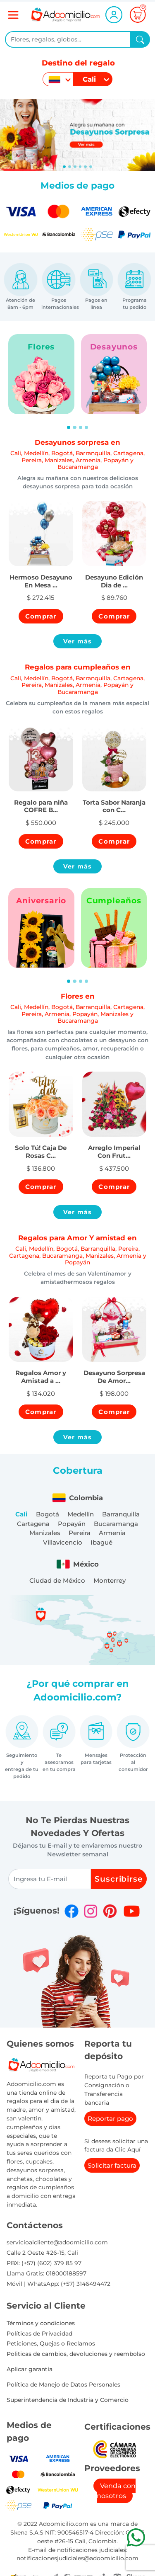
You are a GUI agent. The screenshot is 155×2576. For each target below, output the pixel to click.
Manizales (44, 1533)
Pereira (80, 1533)
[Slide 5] (90, 166)
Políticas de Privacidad (39, 2333)
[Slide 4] (85, 166)
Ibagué (101, 1542)
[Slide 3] (80, 166)
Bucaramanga (116, 1524)
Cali (21, 1514)
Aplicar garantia (29, 2369)
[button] (41, 576)
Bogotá (47, 1514)
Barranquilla (121, 1514)
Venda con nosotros (116, 2491)
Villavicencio (62, 1542)
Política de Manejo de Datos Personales (63, 2384)
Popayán (72, 1524)
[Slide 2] (75, 166)
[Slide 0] (64, 166)
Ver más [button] (77, 641)
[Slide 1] (69, 166)
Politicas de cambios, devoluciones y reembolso (76, 2353)
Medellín (80, 1514)
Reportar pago (110, 2118)
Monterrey (109, 1580)
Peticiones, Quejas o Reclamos (51, 2343)
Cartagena (33, 1524)
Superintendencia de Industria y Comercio (68, 2400)
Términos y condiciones (41, 2323)
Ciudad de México (57, 1580)
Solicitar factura (112, 2165)
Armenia (112, 1533)
